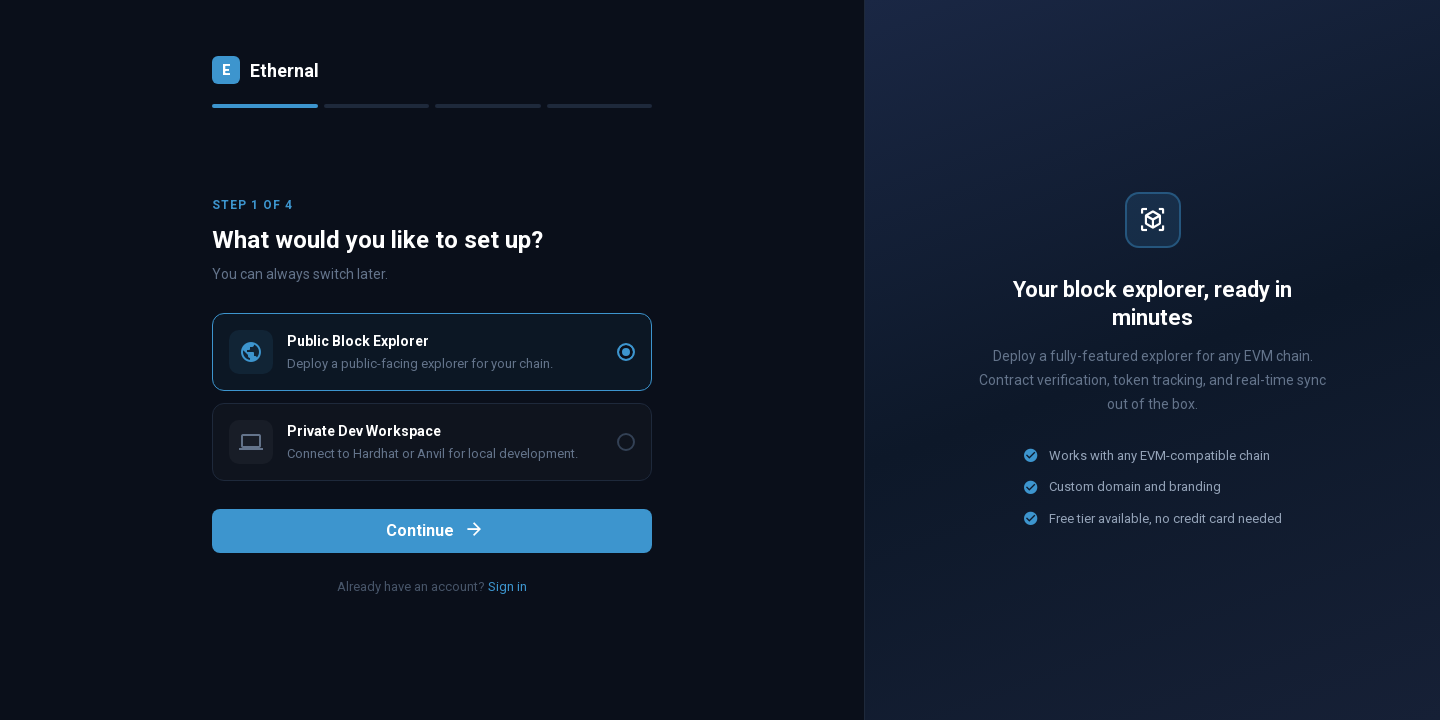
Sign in (507, 586)
